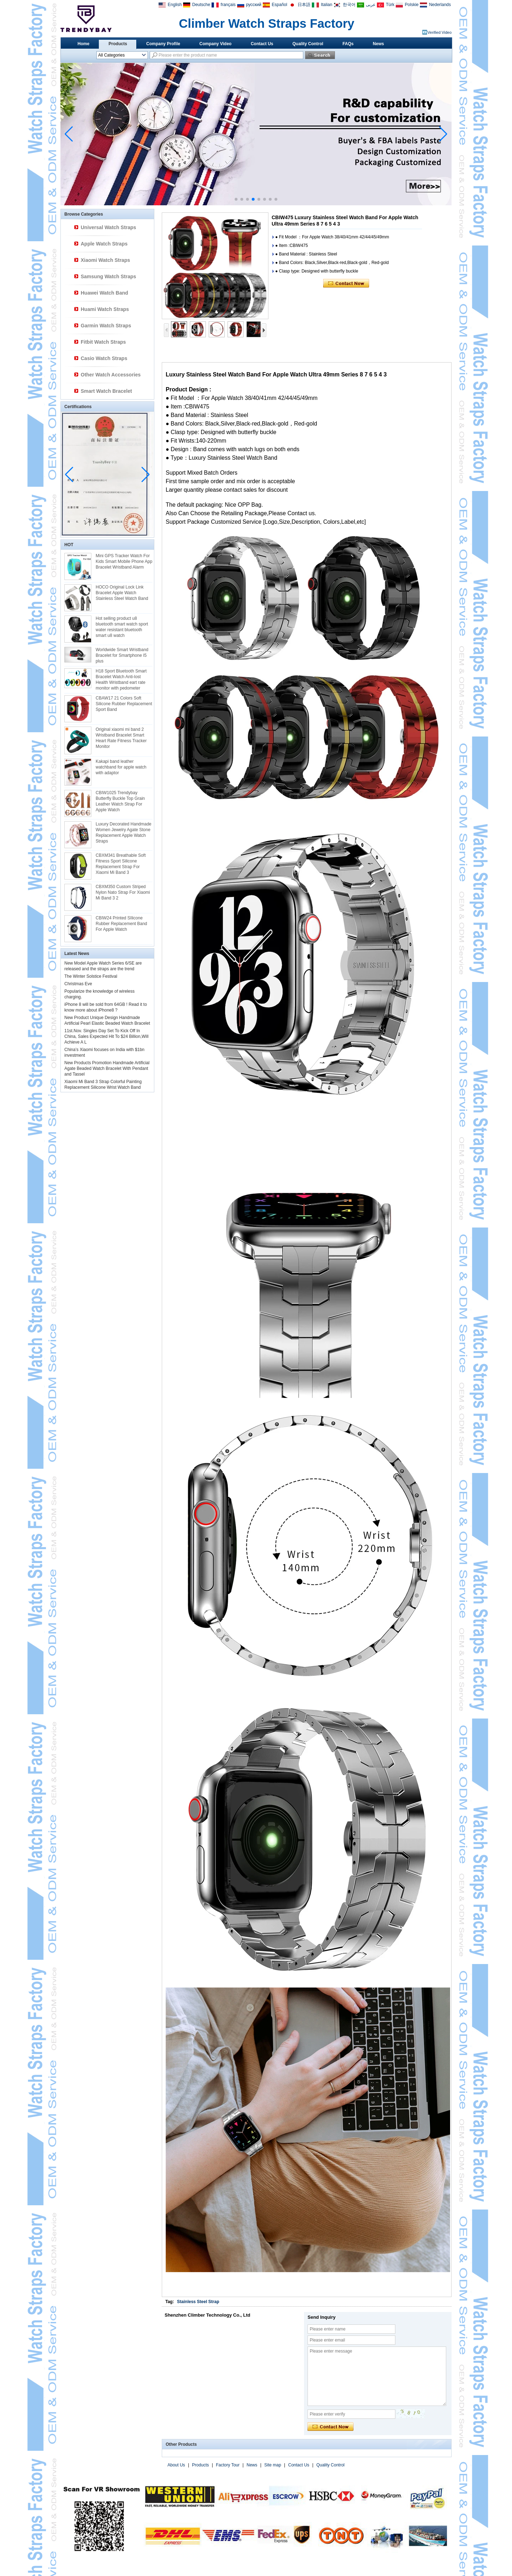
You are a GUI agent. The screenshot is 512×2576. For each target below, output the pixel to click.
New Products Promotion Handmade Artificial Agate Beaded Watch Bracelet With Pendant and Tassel (106, 1068)
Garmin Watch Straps (106, 325)
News (378, 43)
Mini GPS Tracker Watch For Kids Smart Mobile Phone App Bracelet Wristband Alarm (124, 561)
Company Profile (163, 43)
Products (117, 43)
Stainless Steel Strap (198, 2301)
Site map (272, 2464)
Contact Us (262, 43)
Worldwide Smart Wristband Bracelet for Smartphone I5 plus (122, 655)
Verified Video (439, 32)
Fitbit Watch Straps (103, 342)
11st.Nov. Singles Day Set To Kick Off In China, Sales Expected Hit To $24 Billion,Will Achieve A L (106, 1036)
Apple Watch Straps (104, 244)
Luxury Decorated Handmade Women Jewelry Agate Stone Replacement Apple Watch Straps (123, 833)
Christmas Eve (78, 983)
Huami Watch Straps (105, 309)
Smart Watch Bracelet (106, 391)
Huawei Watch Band (104, 293)
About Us (176, 2464)
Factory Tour (227, 2464)
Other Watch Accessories (111, 375)
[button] (236, 199)
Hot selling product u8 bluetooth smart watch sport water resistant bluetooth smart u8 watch (122, 627)
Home (83, 43)
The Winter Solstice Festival (90, 976)
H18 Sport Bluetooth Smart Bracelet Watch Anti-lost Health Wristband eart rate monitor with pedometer (121, 680)
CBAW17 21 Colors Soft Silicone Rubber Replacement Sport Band (124, 704)
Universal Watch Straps (108, 227)
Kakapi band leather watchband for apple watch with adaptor (121, 767)
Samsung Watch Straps (108, 276)
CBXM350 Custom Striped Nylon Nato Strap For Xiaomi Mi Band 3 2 (123, 892)
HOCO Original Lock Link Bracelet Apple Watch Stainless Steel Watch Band (122, 593)
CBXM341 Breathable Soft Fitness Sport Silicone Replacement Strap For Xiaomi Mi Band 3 (121, 864)
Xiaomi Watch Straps (105, 260)
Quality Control (308, 43)
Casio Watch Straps (104, 358)
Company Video (215, 43)
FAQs (347, 43)
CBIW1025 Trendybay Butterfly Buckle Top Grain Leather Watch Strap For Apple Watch (120, 801)
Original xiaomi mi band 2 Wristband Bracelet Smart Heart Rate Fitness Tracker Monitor (121, 738)
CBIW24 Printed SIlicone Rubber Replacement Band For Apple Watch (121, 923)
